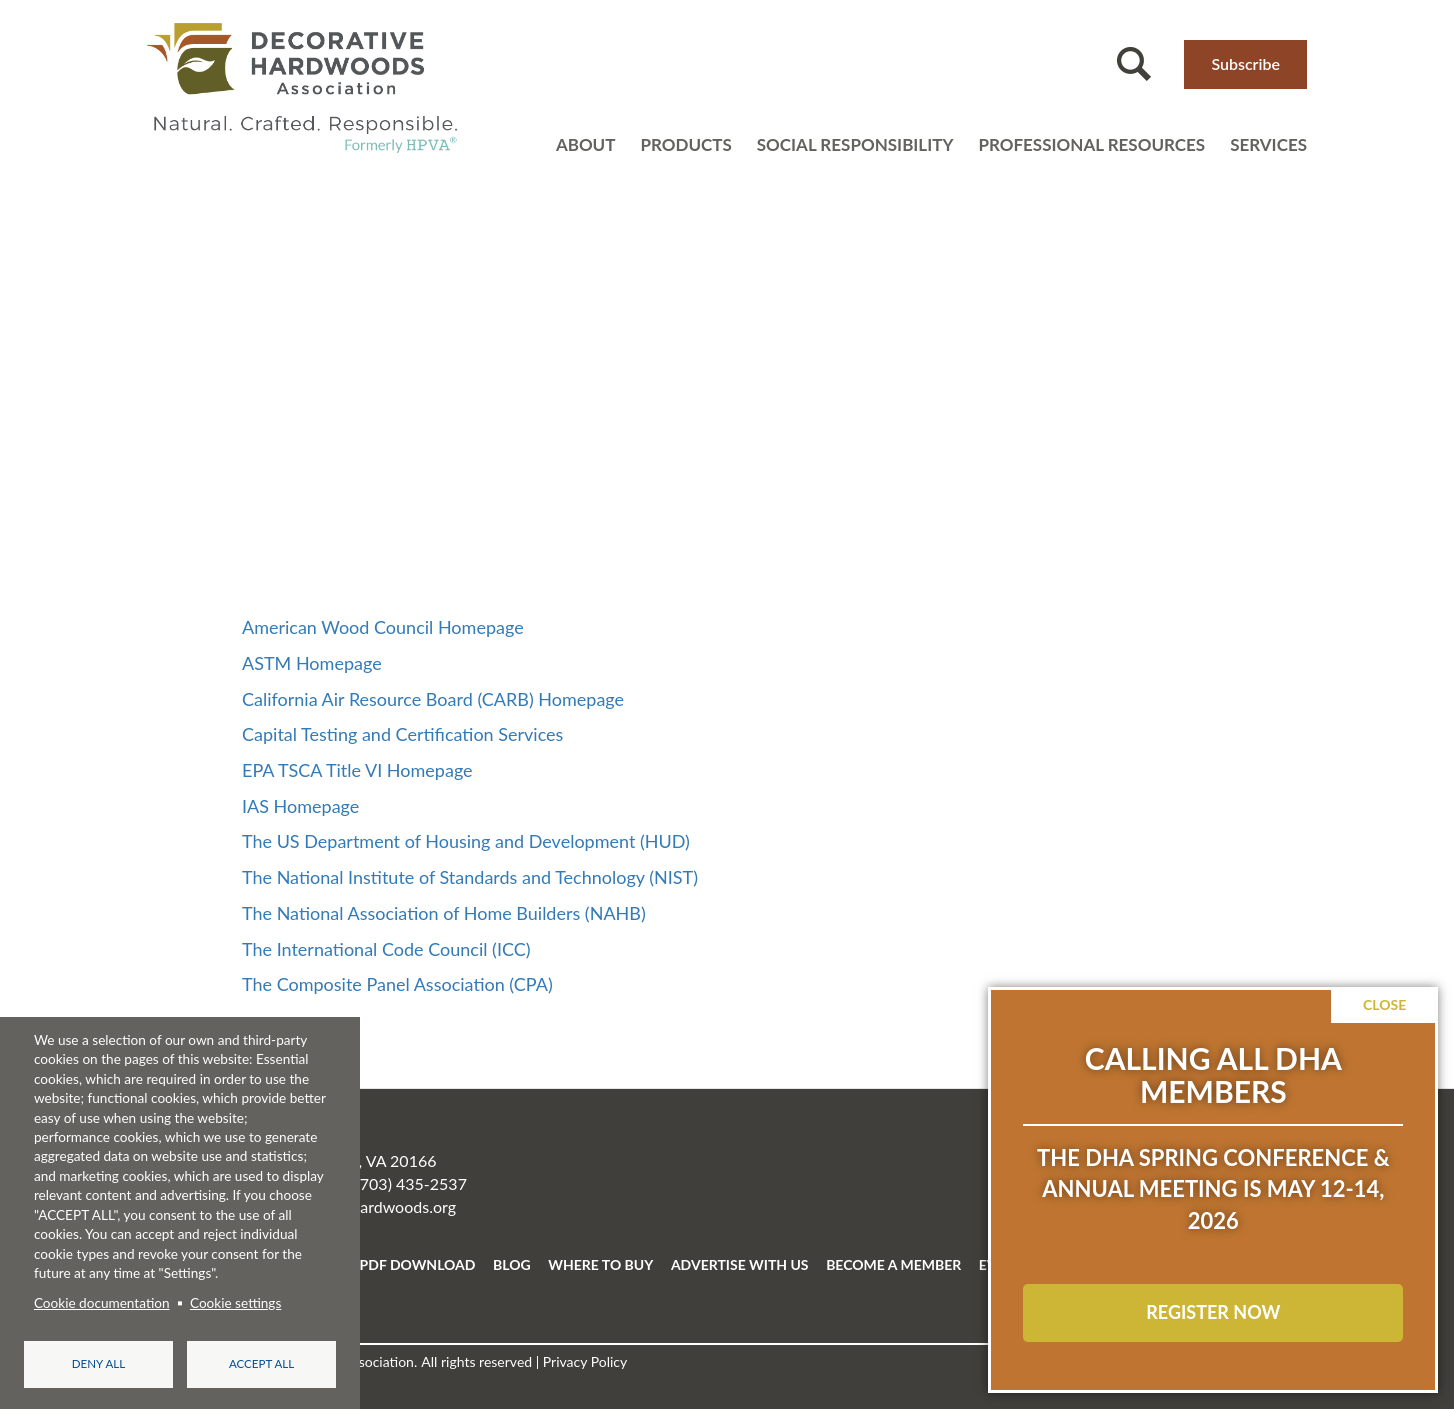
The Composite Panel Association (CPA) (397, 984)
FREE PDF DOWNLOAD (399, 1264)
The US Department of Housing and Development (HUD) (466, 841)
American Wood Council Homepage (383, 627)
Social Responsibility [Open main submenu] (855, 144)
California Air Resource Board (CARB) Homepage (433, 699)
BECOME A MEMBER (893, 1264)
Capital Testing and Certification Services (402, 734)
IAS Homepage (300, 806)
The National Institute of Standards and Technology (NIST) (470, 877)
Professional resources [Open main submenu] (1091, 144)
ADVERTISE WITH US (740, 1264)
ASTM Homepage (312, 663)
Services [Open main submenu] (1268, 144)
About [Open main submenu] (586, 144)
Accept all (261, 1363)
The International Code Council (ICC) (386, 949)
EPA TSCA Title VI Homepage (357, 770)
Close (1384, 1004)
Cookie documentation (102, 1302)
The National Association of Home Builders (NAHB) (444, 913)
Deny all (98, 1363)
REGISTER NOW (1213, 1312)
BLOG (512, 1264)
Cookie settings (235, 1302)
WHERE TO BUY (600, 1264)
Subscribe (1245, 63)
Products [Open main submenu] (685, 144)
